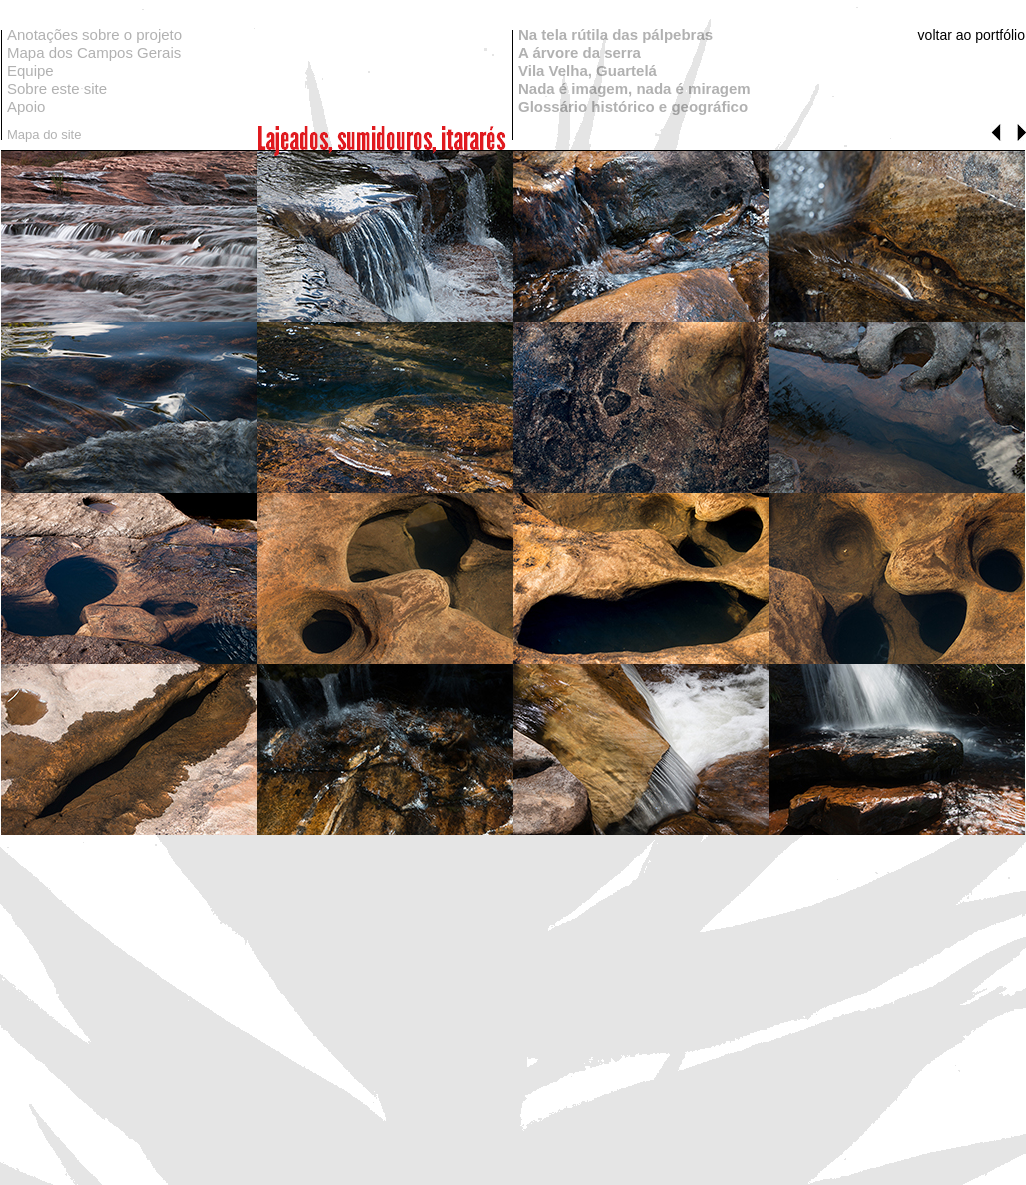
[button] (996, 132)
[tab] (129, 236)
